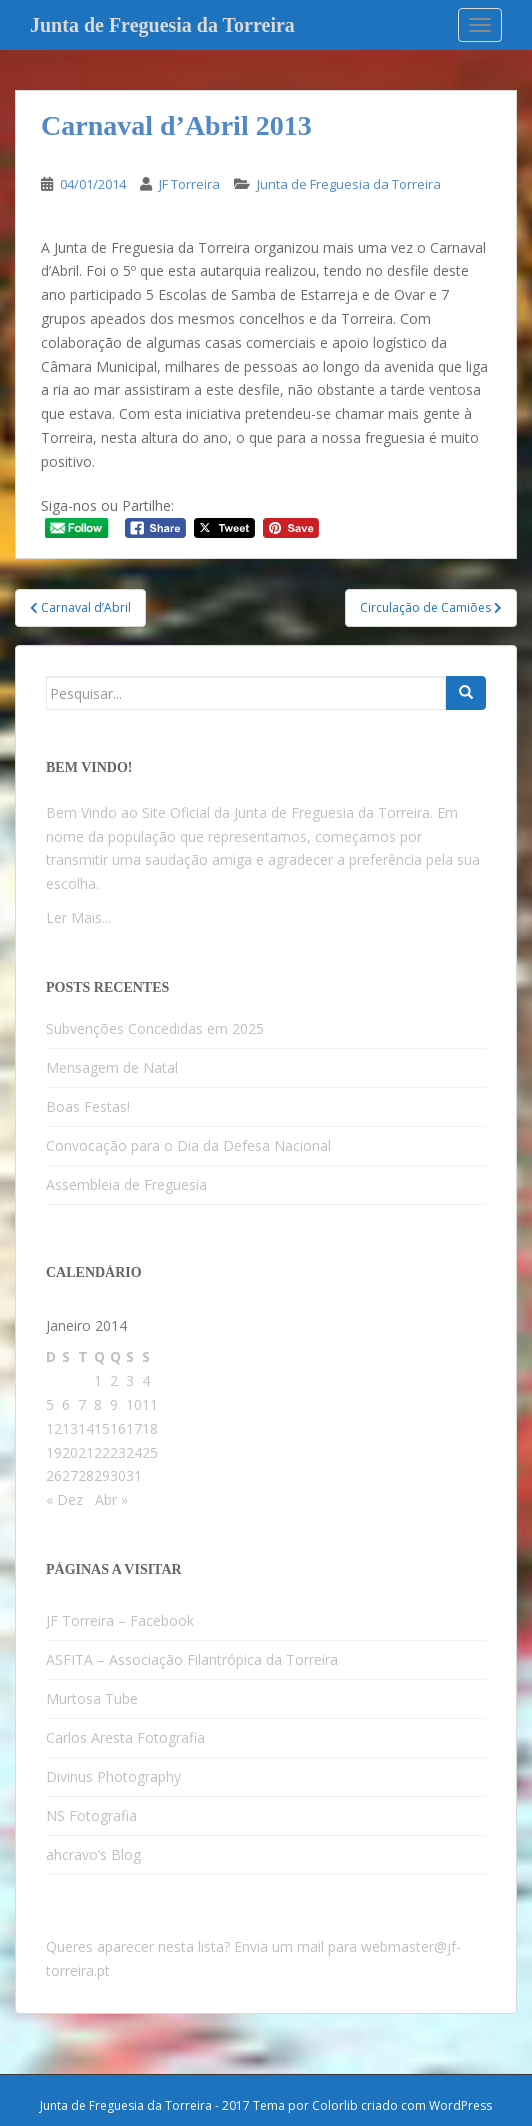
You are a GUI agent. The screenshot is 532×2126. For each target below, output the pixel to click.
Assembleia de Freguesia (126, 1184)
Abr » (111, 1499)
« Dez (64, 1499)
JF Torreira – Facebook (120, 1620)
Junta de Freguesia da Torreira (162, 25)
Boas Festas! (88, 1106)
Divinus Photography (113, 1776)
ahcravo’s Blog (93, 1854)
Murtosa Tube (92, 1698)
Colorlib (335, 2105)
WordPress (460, 2105)
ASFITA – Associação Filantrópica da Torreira (192, 1659)
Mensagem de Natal (112, 1067)
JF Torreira (189, 184)
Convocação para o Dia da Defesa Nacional (188, 1145)
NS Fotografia (91, 1815)
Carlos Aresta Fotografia (125, 1737)
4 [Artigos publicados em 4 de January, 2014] (146, 1380)
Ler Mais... (78, 917)
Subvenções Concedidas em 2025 (155, 1028)
